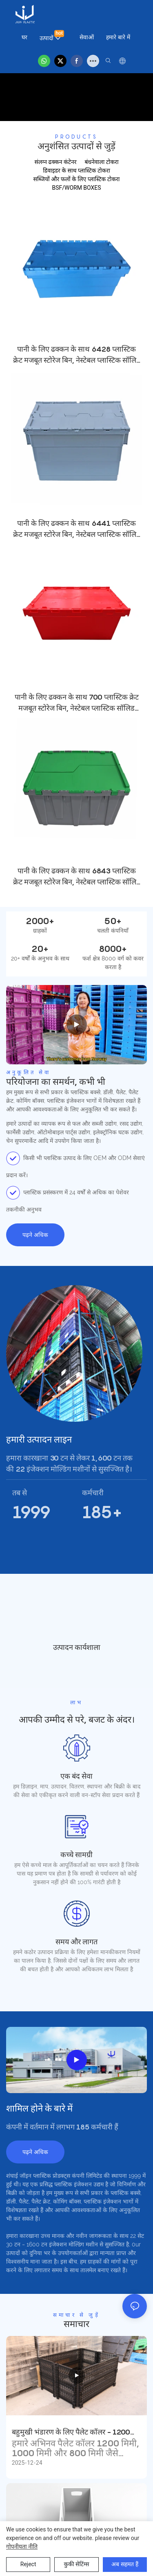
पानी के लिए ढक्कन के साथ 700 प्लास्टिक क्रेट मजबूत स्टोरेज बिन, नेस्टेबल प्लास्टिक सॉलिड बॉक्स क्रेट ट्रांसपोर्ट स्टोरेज (77, 703)
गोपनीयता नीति (22, 2546)
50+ (113, 921)
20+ (40, 949)
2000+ (40, 921)
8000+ (113, 949)
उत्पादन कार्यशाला (76, 1647)
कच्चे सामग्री (76, 1855)
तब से (19, 1493)
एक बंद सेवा (76, 1776)
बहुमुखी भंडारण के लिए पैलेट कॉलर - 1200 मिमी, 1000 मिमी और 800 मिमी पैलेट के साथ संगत (75, 2433)
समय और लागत (76, 1942)
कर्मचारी (93, 1493)
